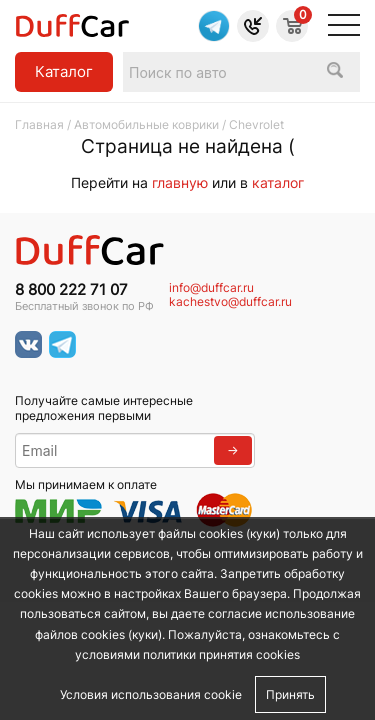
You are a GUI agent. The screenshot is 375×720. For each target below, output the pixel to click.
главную (180, 182)
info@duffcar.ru (211, 288)
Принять (290, 694)
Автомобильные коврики (146, 124)
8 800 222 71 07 (71, 290)
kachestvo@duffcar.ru (230, 302)
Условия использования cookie (151, 694)
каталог (278, 182)
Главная (39, 124)
